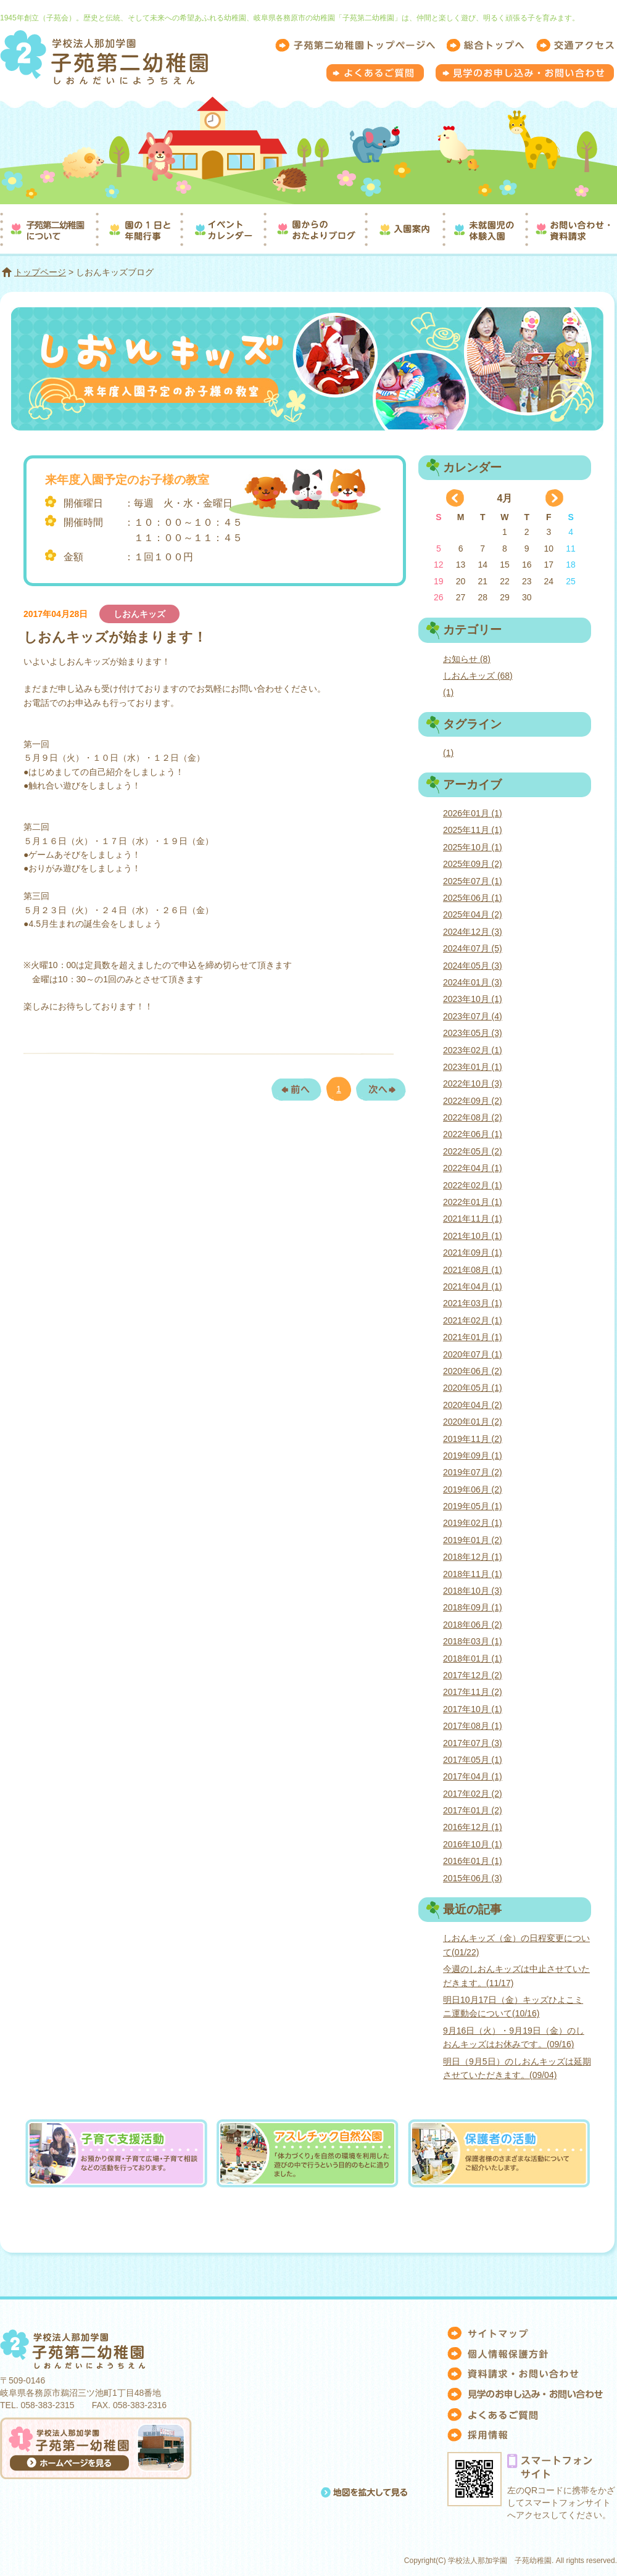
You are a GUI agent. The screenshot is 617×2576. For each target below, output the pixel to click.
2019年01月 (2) (472, 1540)
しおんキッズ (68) (478, 676)
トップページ (40, 272)
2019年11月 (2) (472, 1439)
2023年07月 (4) (472, 1016)
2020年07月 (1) (472, 1354)
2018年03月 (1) (472, 1641)
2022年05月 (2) (472, 1151)
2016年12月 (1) (472, 1827)
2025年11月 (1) (472, 830)
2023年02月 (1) (472, 1050)
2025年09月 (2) (472, 864)
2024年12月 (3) (472, 932)
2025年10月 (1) (472, 847)
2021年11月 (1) (472, 1219)
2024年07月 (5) (472, 948)
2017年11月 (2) (472, 1692)
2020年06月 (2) (472, 1371)
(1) (448, 692)
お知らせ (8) (467, 659)
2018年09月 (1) (472, 1607)
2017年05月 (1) (472, 1760)
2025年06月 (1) (472, 898)
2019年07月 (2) (472, 1472)
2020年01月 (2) (472, 1422)
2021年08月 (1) (472, 1270)
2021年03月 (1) (472, 1303)
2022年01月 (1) (472, 1202)
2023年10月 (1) (472, 999)
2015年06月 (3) (472, 1878)
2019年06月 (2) (472, 1489)
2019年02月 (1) (472, 1523)
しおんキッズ (139, 614)
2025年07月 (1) (472, 881)
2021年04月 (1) (472, 1286)
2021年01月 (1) (472, 1337)
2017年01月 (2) (472, 1810)
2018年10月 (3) (472, 1591)
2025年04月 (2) (472, 914)
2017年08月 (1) (472, 1726)
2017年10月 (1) (472, 1709)
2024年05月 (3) (472, 966)
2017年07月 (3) (472, 1743)
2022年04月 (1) (472, 1168)
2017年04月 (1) (472, 1776)
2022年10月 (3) (472, 1083)
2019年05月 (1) (472, 1506)
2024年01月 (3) (472, 982)
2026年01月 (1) (472, 813)
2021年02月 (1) (472, 1320)
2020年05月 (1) (472, 1388)
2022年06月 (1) (472, 1134)
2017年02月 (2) (472, 1794)
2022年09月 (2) (472, 1101)
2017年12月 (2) (472, 1675)
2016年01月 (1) (472, 1861)
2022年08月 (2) (472, 1117)
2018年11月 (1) (472, 1574)
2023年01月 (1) (472, 1067)
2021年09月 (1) (472, 1252)
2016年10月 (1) (472, 1844)
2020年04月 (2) (472, 1405)
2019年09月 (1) (472, 1455)
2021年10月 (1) (472, 1236)
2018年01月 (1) (472, 1658)
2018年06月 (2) (472, 1625)
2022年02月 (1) (472, 1185)
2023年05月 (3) (472, 1033)
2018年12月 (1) (472, 1557)
